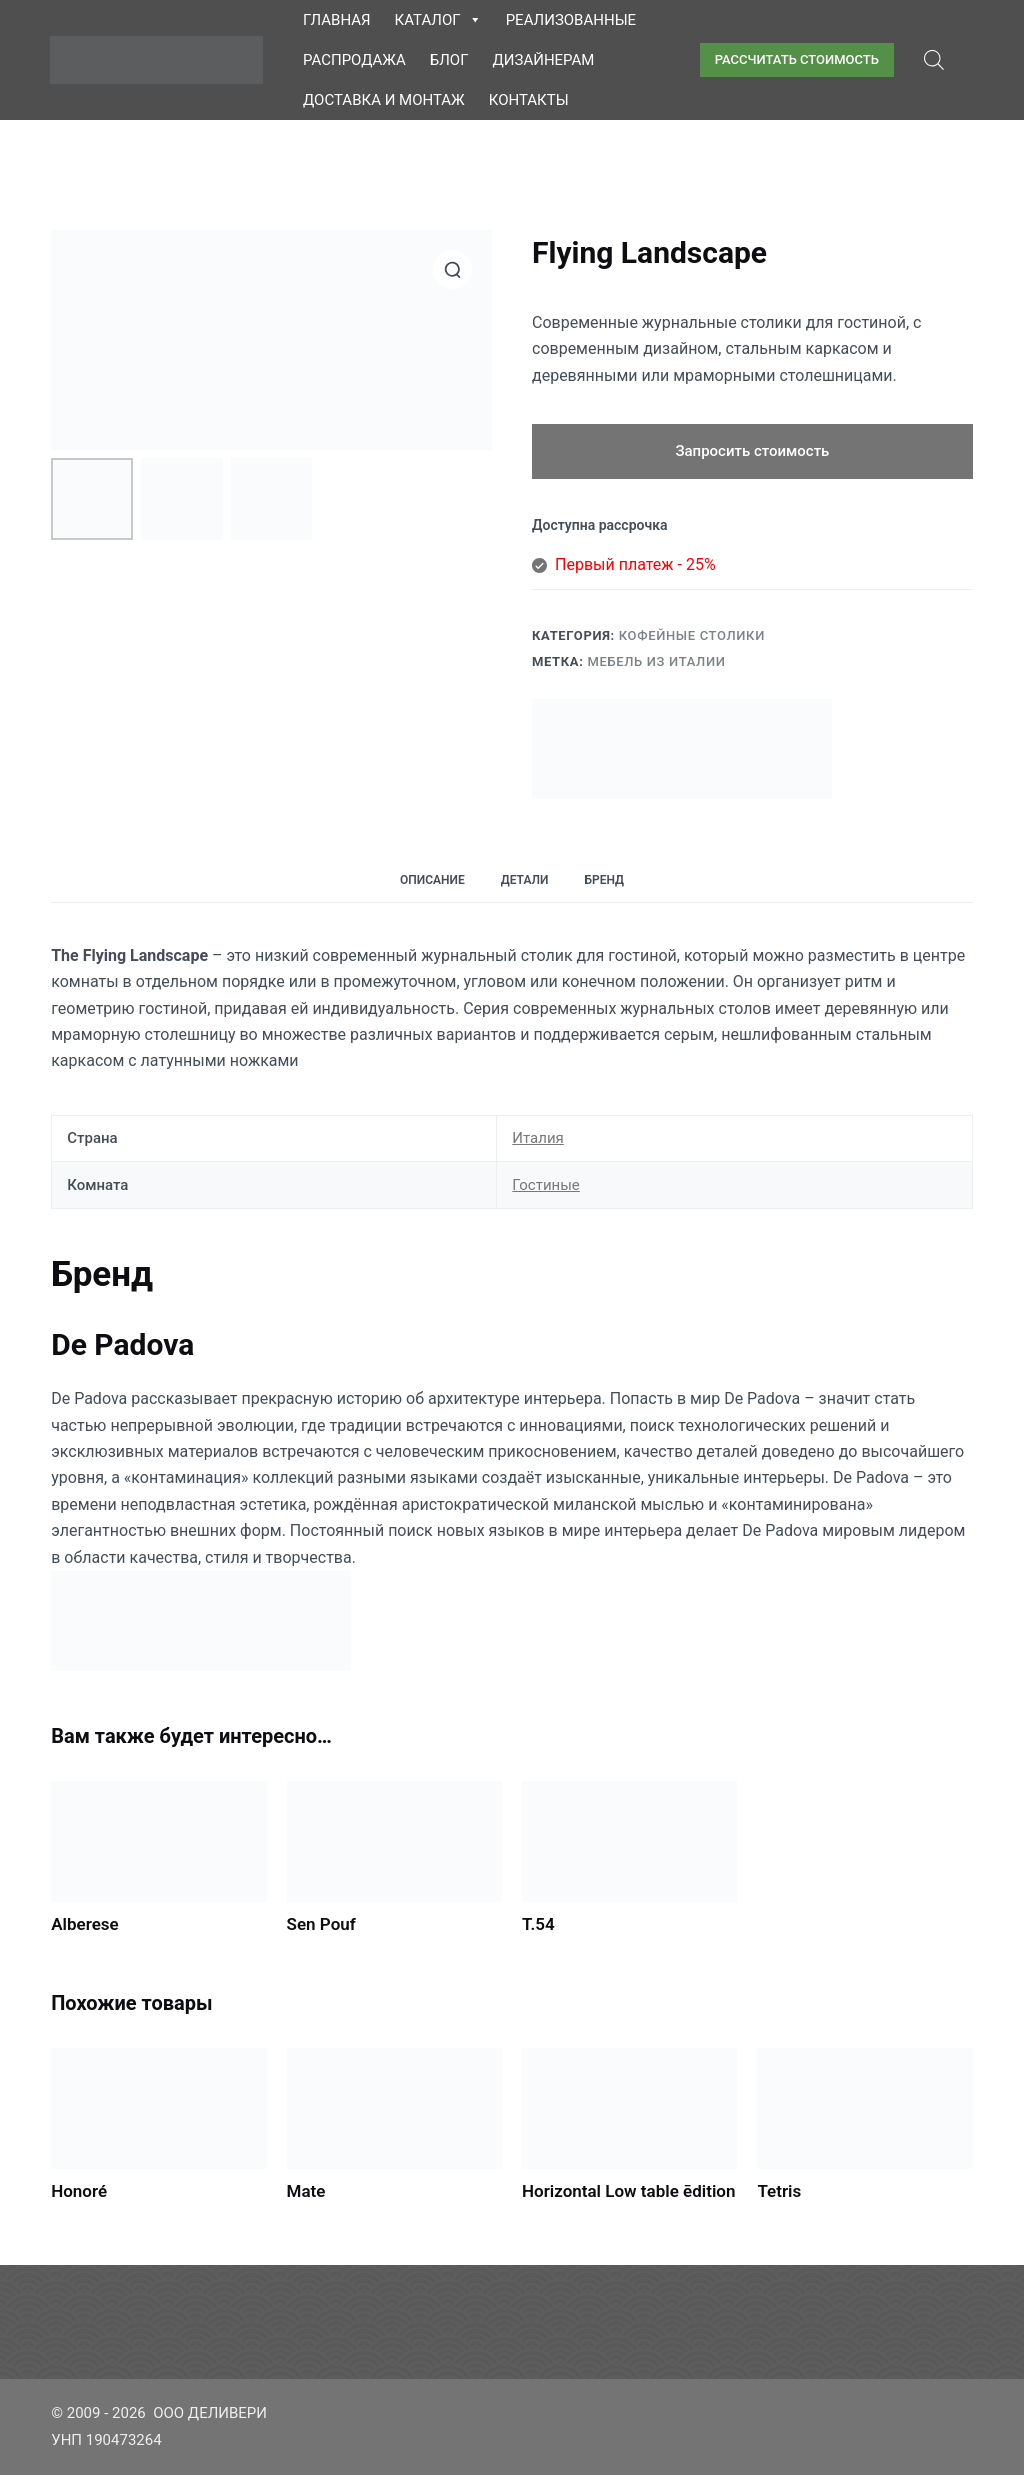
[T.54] (629, 1841)
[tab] (432, 880)
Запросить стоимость (752, 451)
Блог (449, 60)
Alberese (84, 1924)
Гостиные (546, 1185)
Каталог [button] (438, 20)
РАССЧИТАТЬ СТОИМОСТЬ (797, 59)
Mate (306, 2191)
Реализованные (571, 20)
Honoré (79, 2191)
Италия (538, 1138)
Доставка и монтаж (384, 100)
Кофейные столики (692, 635)
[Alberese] (158, 1841)
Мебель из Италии (656, 661)
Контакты (529, 100)
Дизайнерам (544, 60)
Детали (525, 880)
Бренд (604, 880)
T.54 (538, 1924)
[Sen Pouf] (394, 1841)
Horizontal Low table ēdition (628, 2191)
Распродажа (354, 60)
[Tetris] (864, 2108)
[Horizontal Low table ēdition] (629, 2108)
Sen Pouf (321, 1924)
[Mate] (394, 2108)
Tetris (779, 2191)
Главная (337, 20)
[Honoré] (158, 2108)
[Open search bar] (934, 60)
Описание (432, 880)
